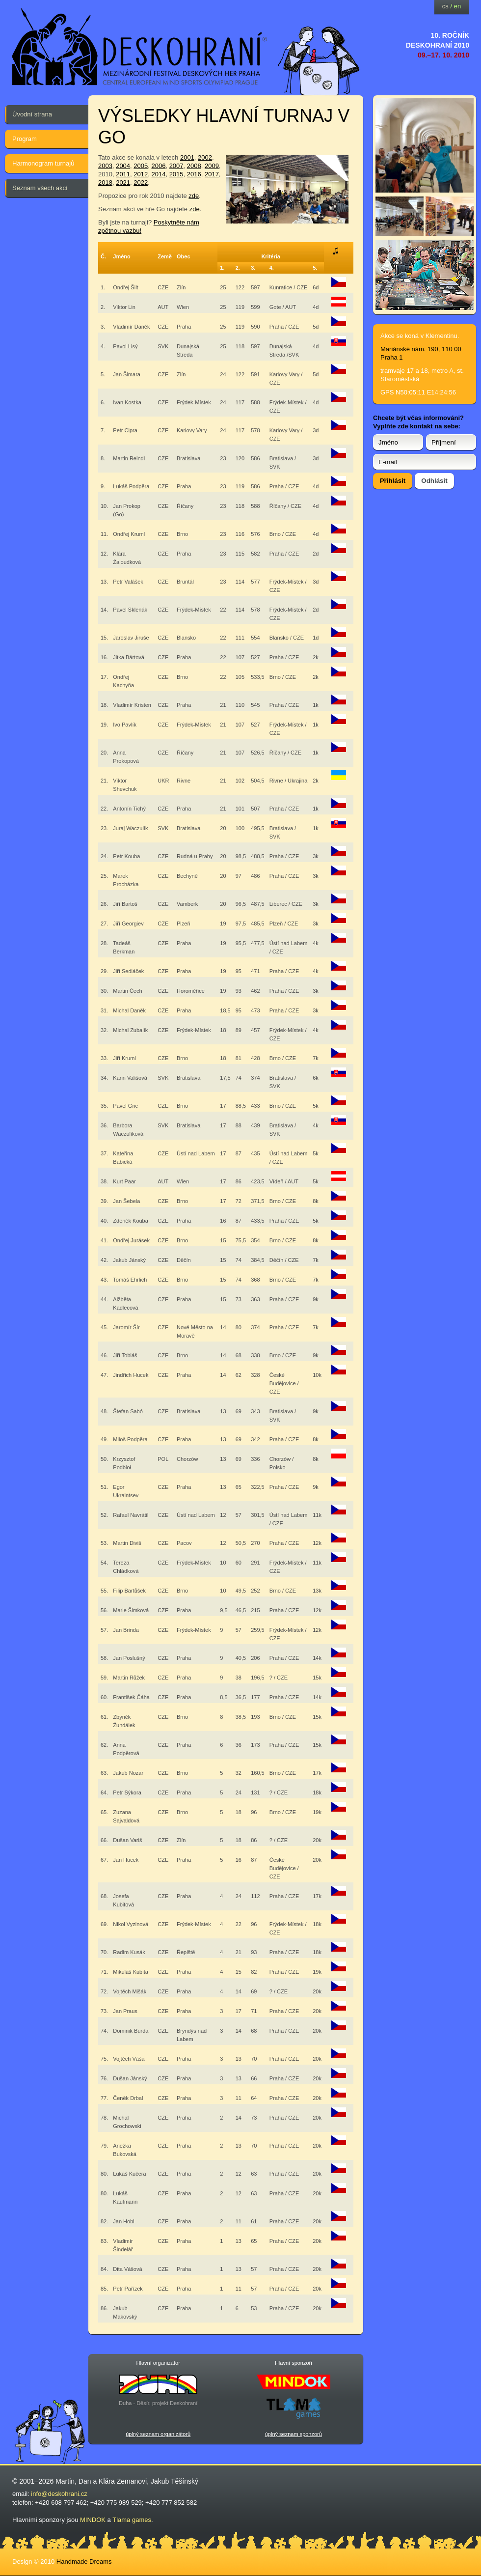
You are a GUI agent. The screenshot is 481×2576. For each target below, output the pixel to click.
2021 (123, 182)
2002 (205, 157)
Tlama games (131, 2519)
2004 (123, 165)
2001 (187, 157)
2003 (105, 165)
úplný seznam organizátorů (158, 2434)
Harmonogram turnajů (43, 163)
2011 (123, 174)
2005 (141, 165)
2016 (194, 174)
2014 (158, 174)
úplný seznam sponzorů (293, 2434)
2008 (194, 165)
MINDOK (93, 2519)
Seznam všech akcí (40, 188)
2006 (158, 165)
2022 (141, 182)
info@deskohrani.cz (59, 2493)
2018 (105, 182)
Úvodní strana (32, 114)
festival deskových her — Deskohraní (140, 47)
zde (193, 195)
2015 (176, 174)
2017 (212, 174)
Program (24, 138)
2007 (176, 165)
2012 (141, 174)
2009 (212, 165)
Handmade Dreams (84, 2561)
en (457, 6)
